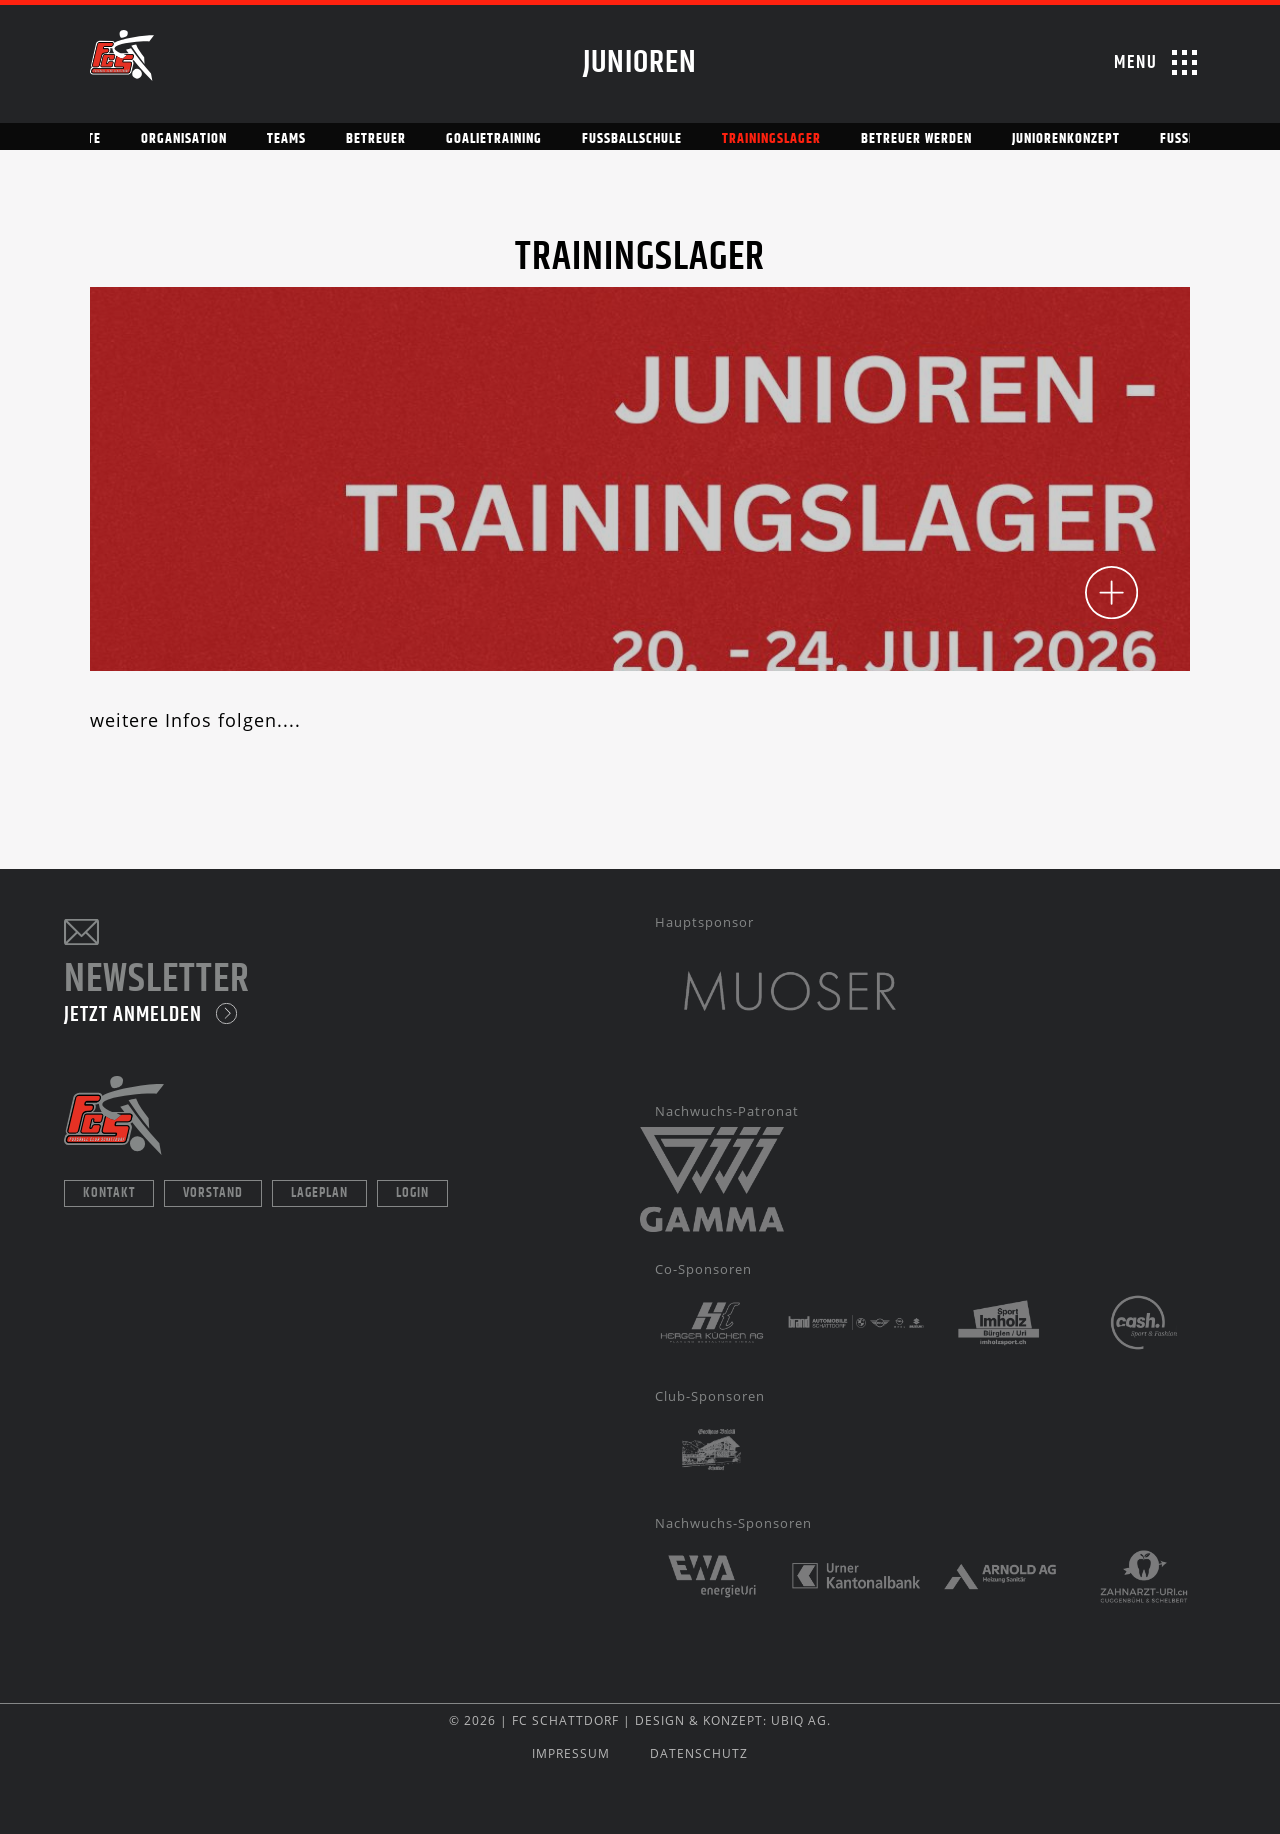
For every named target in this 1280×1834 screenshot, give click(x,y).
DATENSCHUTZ (699, 1753)
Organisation (184, 139)
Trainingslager (771, 139)
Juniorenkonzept (1066, 139)
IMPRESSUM (571, 1753)
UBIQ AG (799, 1720)
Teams (286, 139)
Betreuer (376, 139)
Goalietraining (494, 139)
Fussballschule (632, 139)
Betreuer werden (916, 139)
